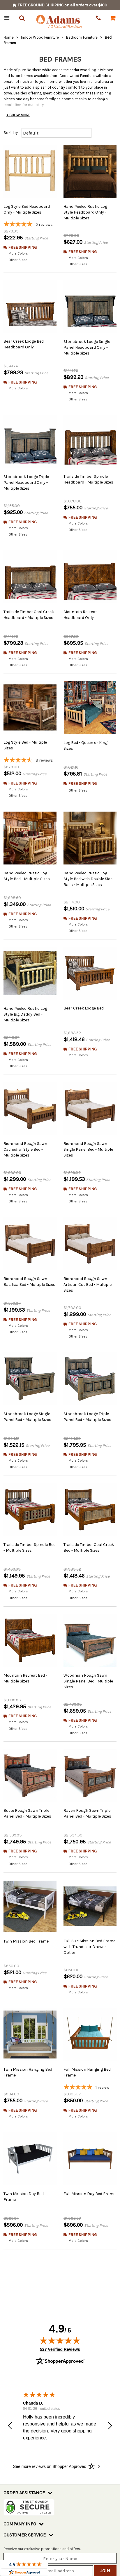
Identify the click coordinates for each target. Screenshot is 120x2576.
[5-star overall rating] (30, 224)
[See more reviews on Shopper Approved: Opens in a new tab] (49, 2431)
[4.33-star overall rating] (30, 748)
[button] (9, 2392)
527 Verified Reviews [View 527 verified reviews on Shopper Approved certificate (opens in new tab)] (60, 2314)
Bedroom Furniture (82, 37)
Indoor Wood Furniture (40, 37)
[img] (60, 2306)
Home (8, 37)
